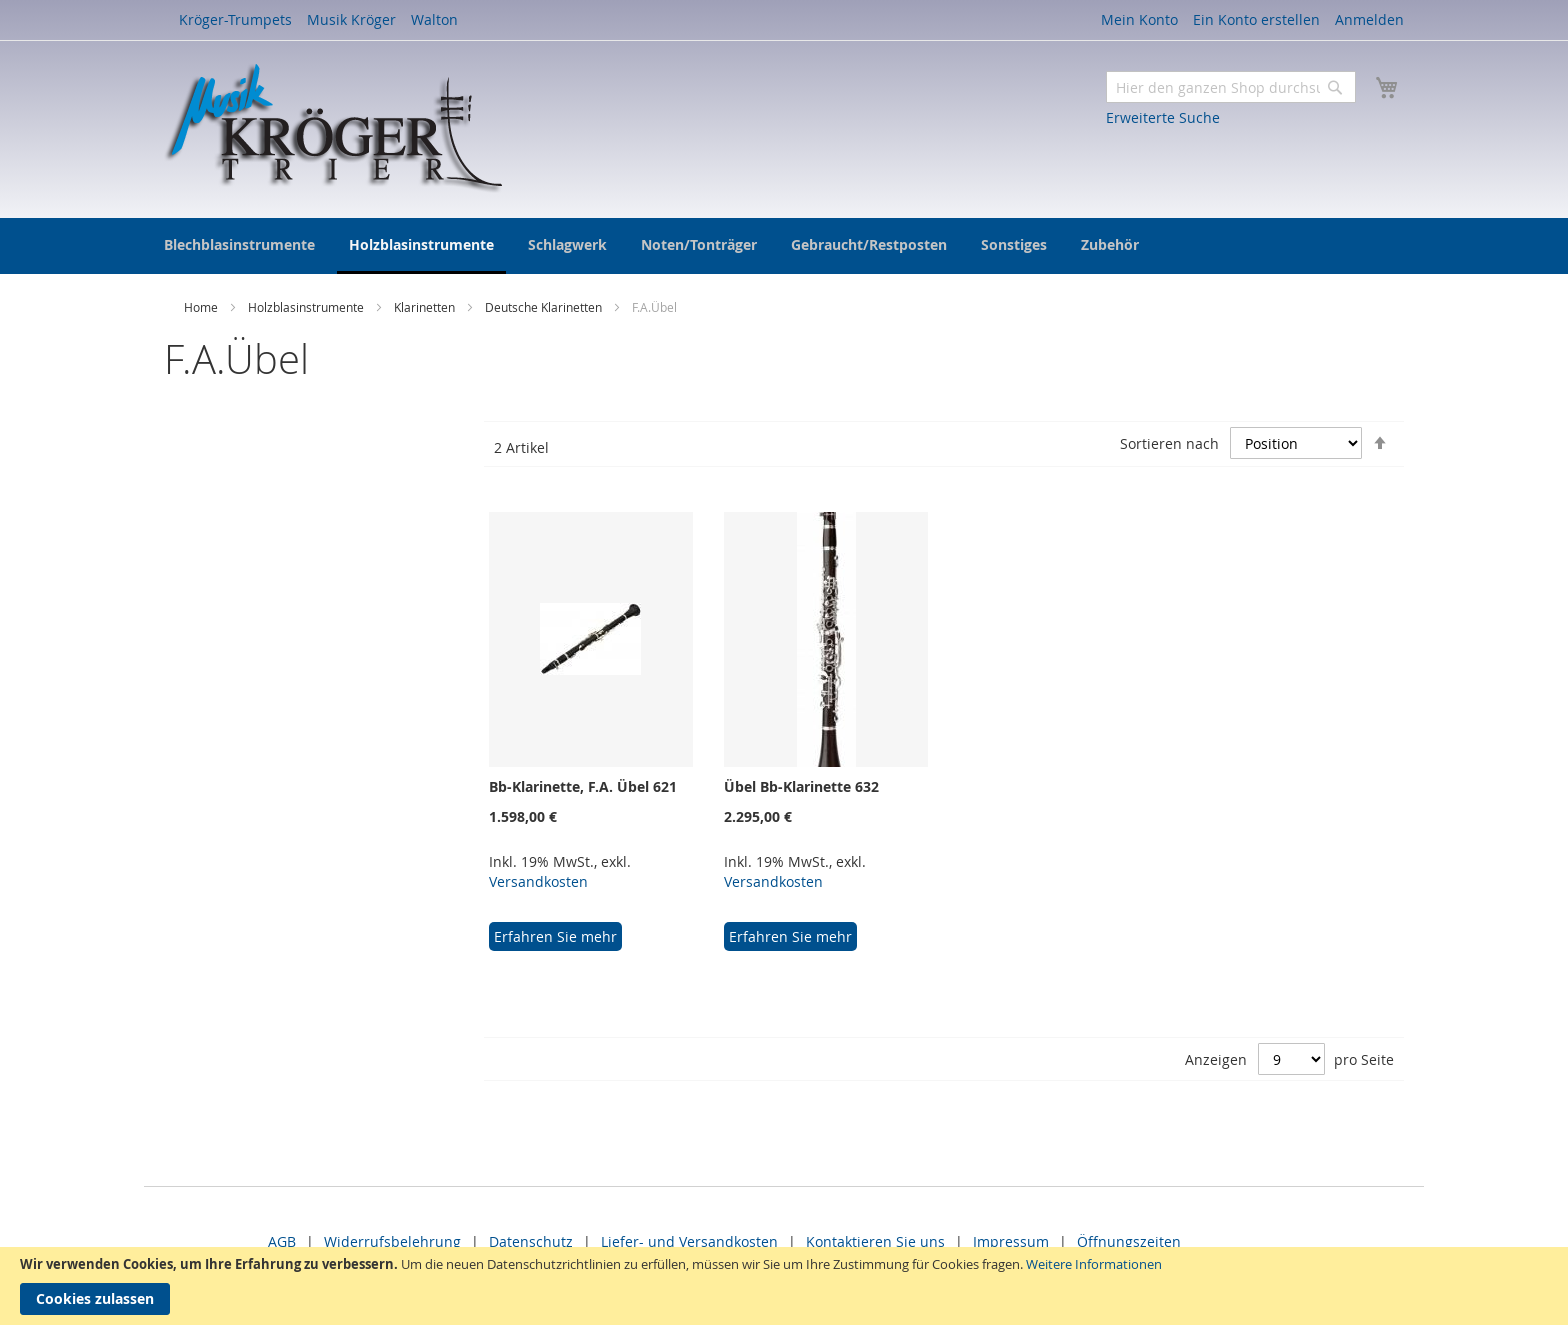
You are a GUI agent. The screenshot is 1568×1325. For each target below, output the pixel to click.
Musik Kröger (351, 19)
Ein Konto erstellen (1256, 19)
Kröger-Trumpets (235, 19)
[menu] (784, 246)
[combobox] (1231, 87)
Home (202, 307)
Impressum (1011, 1241)
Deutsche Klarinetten (545, 307)
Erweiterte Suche (1163, 117)
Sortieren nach (1169, 443)
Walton (434, 19)
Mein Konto (1139, 19)
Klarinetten (426, 307)
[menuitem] (239, 244)
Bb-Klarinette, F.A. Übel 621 (583, 786)
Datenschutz (531, 1241)
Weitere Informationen (1094, 1264)
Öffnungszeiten (1129, 1241)
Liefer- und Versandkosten (689, 1241)
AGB (282, 1241)
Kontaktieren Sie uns (875, 1241)
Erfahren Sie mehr (555, 936)
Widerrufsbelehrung (392, 1241)
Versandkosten (538, 881)
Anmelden (1369, 19)
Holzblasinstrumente (307, 307)
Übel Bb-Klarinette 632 (801, 786)
